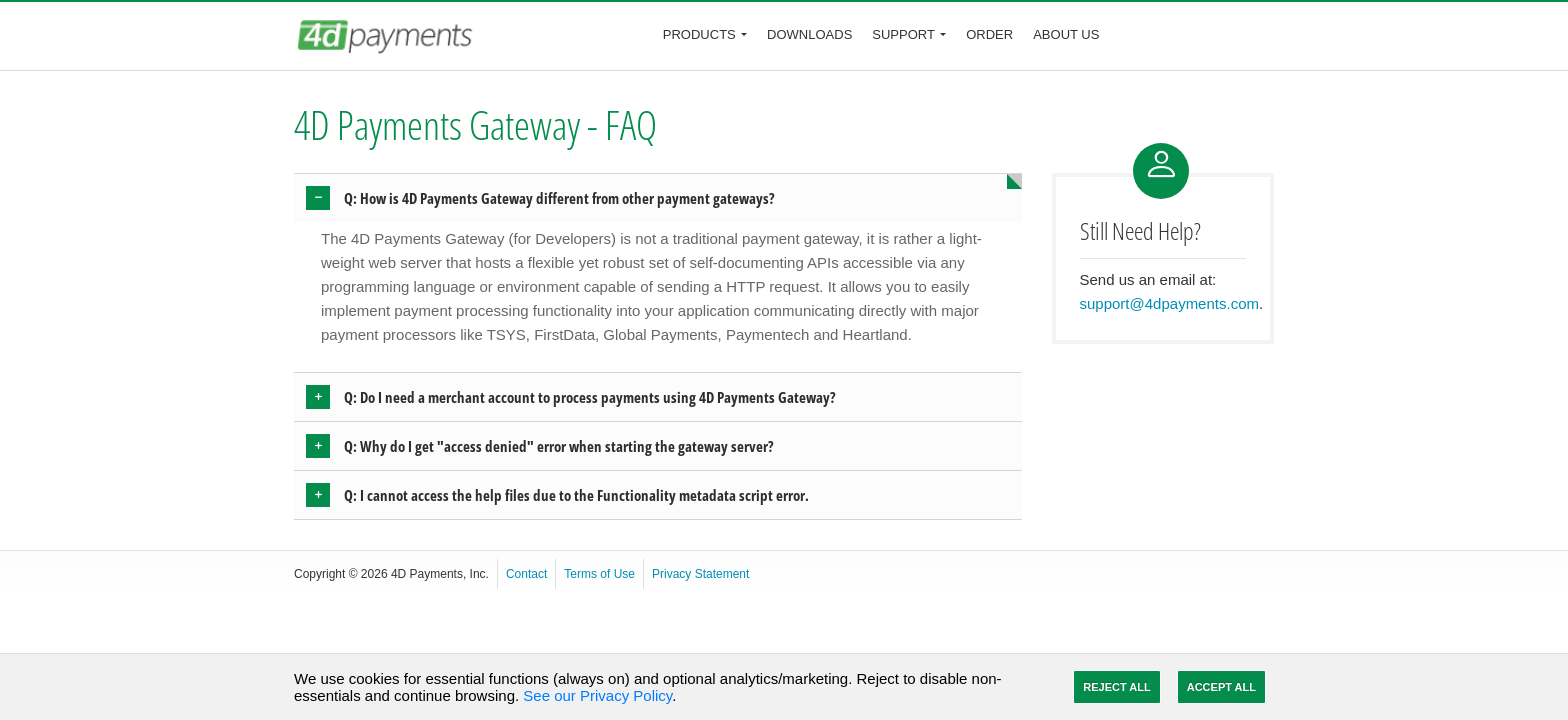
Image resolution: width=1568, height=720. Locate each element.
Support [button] (903, 34)
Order (989, 34)
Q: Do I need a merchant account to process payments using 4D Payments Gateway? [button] (590, 397)
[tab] (658, 198)
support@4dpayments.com (1169, 303)
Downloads (809, 34)
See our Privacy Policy (597, 695)
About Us (1066, 34)
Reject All (1116, 687)
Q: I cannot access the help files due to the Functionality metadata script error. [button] (576, 495)
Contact (526, 574)
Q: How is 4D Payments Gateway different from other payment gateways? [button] (559, 198)
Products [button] (699, 34)
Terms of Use (599, 574)
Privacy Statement (700, 574)
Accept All (1221, 687)
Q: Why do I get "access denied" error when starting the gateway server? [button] (559, 446)
